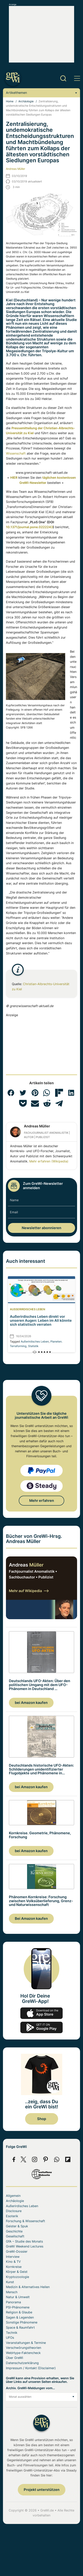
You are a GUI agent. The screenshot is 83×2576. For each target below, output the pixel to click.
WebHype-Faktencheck (23, 2353)
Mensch (11, 2292)
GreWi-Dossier (16, 2251)
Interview (13, 2257)
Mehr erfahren (41, 1500)
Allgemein (13, 2196)
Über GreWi (14, 2358)
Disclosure (14, 2211)
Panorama (13, 2302)
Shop (41, 2119)
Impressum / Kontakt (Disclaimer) (31, 2368)
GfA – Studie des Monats (24, 2241)
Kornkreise (14, 2267)
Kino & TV (13, 2262)
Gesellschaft (15, 2236)
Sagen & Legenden (20, 2317)
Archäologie (26, 101)
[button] (11, 1093)
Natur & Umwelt (18, 2297)
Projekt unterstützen (41, 2490)
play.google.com (41, 2027)
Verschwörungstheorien (23, 2348)
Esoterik (12, 2216)
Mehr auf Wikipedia (29, 1591)
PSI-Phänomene (17, 2307)
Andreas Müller (15, 168)
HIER (13, 477)
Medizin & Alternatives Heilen (28, 2287)
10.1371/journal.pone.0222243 (29, 527)
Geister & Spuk (17, 2226)
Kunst (10, 2282)
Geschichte (14, 2231)
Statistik (33, 1346)
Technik (11, 2333)
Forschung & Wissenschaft (25, 2221)
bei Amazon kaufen (31, 1703)
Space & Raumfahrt (20, 2327)
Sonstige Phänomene (21, 2322)
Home (9, 101)
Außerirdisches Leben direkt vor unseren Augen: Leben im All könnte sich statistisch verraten (41, 1320)
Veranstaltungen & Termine (26, 2343)
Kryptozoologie (17, 2277)
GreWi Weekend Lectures (24, 2246)
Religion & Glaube (19, 2312)
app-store (41, 2013)
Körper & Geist (16, 2272)
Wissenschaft (16, 453)
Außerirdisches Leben (27, 1309)
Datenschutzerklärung (22, 2363)
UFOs (10, 2338)
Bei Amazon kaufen (31, 1918)
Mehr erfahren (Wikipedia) (48, 1161)
